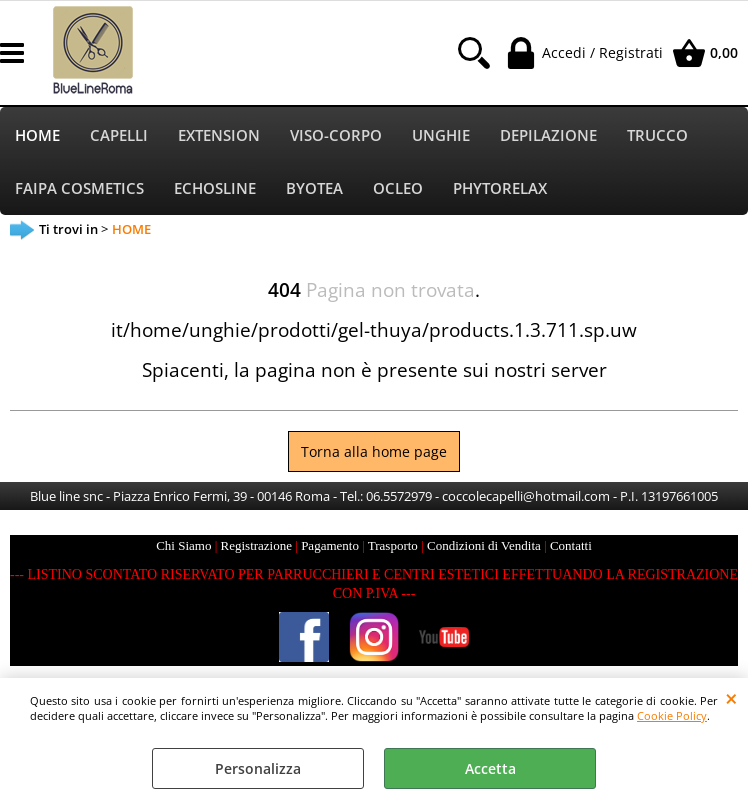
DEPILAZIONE (548, 135)
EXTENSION (219, 135)
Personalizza (258, 768)
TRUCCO (657, 135)
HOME (37, 135)
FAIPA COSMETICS (79, 188)
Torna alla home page (374, 451)
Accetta (490, 768)
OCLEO (398, 188)
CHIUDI (731, 698)
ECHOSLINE (215, 188)
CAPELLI (119, 135)
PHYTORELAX (500, 188)
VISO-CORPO (336, 135)
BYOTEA (314, 188)
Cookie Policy (672, 715)
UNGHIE (441, 135)
